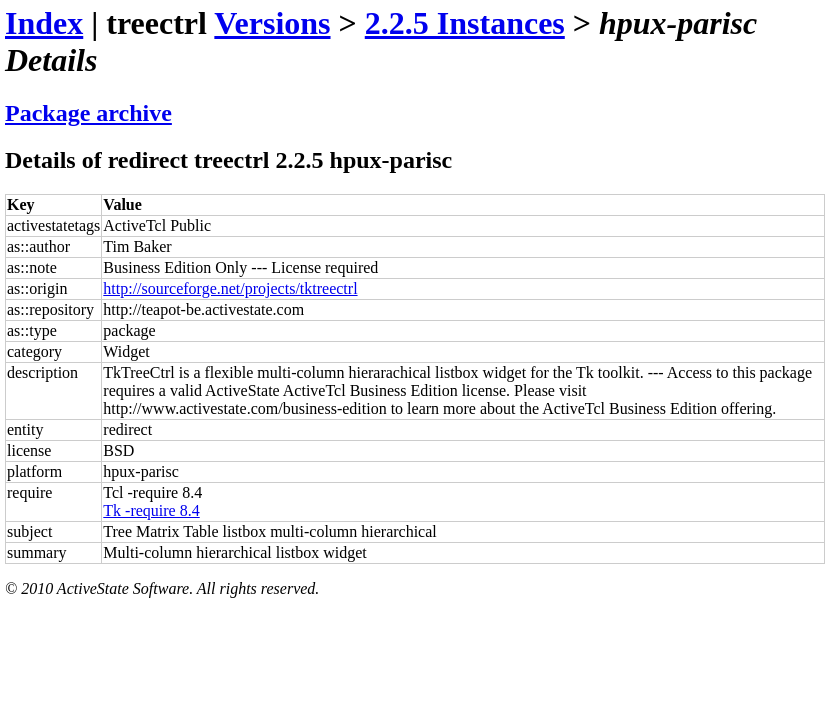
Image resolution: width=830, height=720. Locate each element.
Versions (272, 23)
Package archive (88, 113)
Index (44, 23)
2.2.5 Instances (465, 23)
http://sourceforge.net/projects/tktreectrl (230, 288)
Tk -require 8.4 (151, 510)
